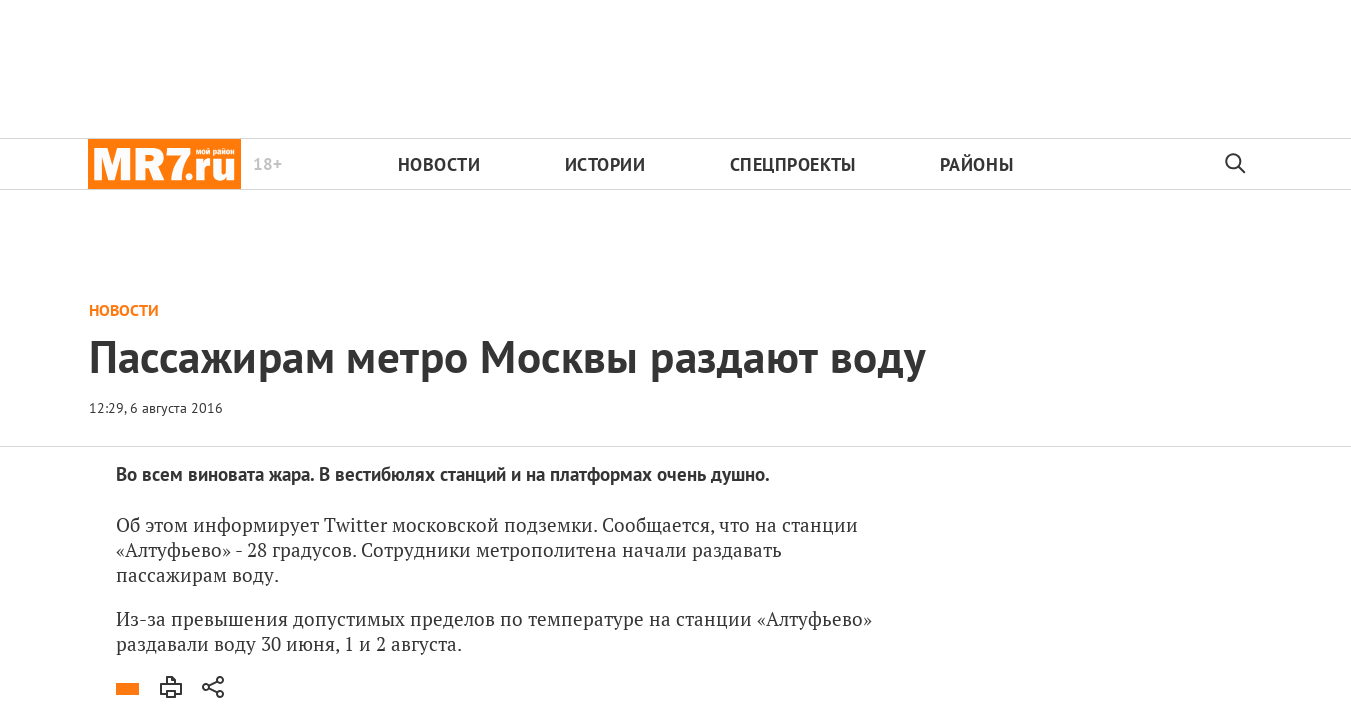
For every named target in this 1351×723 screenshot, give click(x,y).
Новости (439, 164)
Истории (605, 164)
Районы (976, 164)
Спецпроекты (793, 164)
